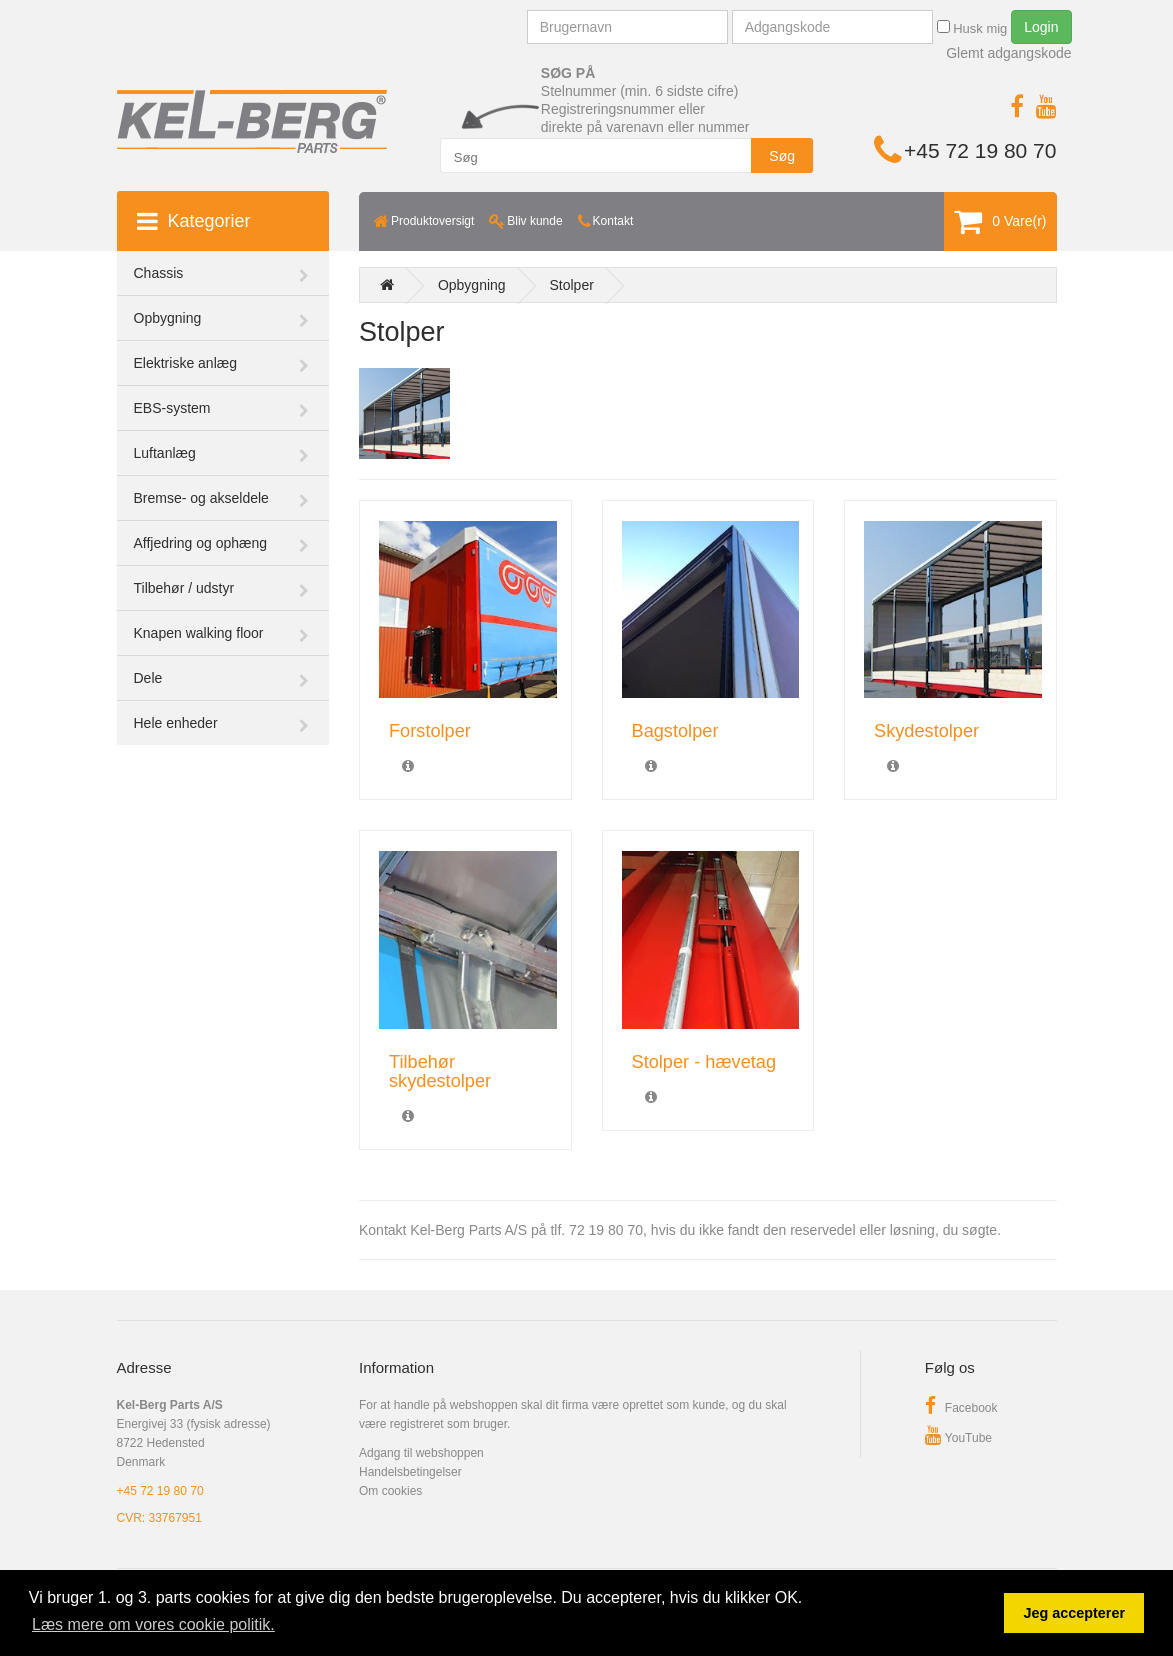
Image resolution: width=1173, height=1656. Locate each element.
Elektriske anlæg (186, 363)
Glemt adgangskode (1008, 53)
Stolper (572, 285)
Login (1041, 27)
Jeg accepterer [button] (1074, 1613)
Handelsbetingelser (410, 1472)
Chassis (159, 273)
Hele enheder (176, 723)
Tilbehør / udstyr (184, 588)
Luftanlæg (165, 453)
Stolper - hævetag (704, 1062)
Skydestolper (926, 731)
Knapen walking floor (199, 633)
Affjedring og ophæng (201, 543)
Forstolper (430, 731)
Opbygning (168, 318)
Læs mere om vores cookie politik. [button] (153, 1624)
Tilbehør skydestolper (440, 1071)
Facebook (961, 1408)
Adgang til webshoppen (421, 1453)
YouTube (958, 1438)
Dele (148, 678)
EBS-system (172, 408)
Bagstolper (675, 731)
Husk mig (972, 28)
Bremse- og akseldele (201, 498)
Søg (782, 156)
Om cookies (390, 1491)
